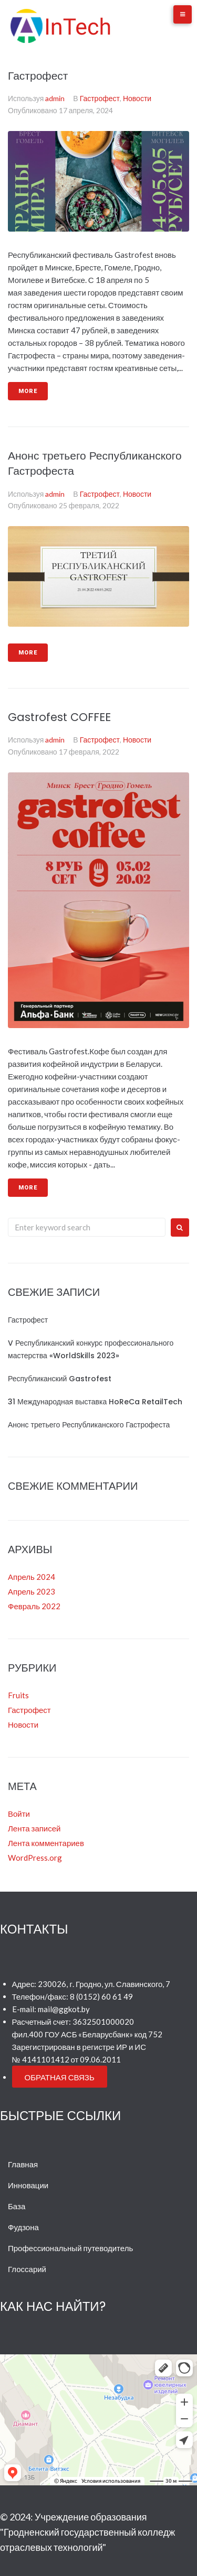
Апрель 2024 (31, 1576)
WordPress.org (35, 1857)
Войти (19, 1813)
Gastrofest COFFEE (59, 717)
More (27, 391)
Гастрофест (38, 75)
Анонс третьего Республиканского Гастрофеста (89, 1425)
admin (55, 98)
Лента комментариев (46, 1843)
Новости (137, 98)
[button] (59, 2077)
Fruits (18, 1695)
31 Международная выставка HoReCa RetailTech (95, 1401)
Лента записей (34, 1828)
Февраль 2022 (34, 1606)
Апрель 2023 (31, 1591)
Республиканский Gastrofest (59, 1378)
